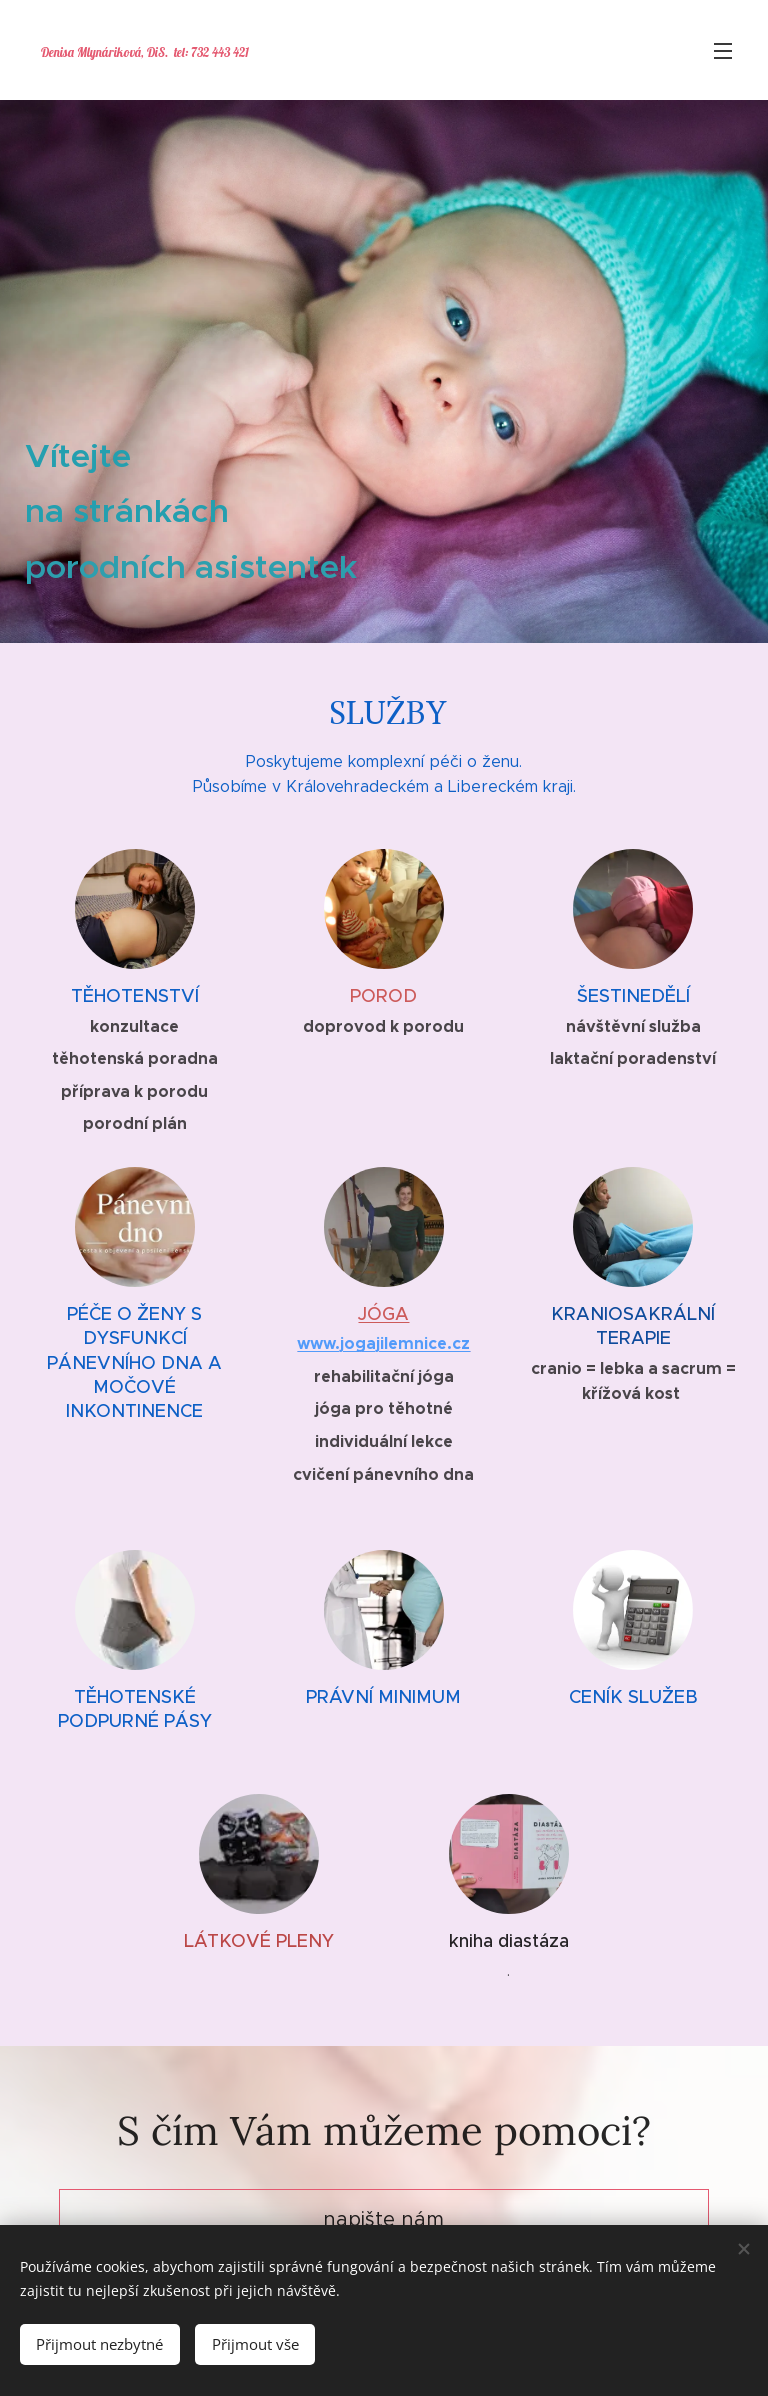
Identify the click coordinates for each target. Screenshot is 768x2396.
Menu (723, 51)
